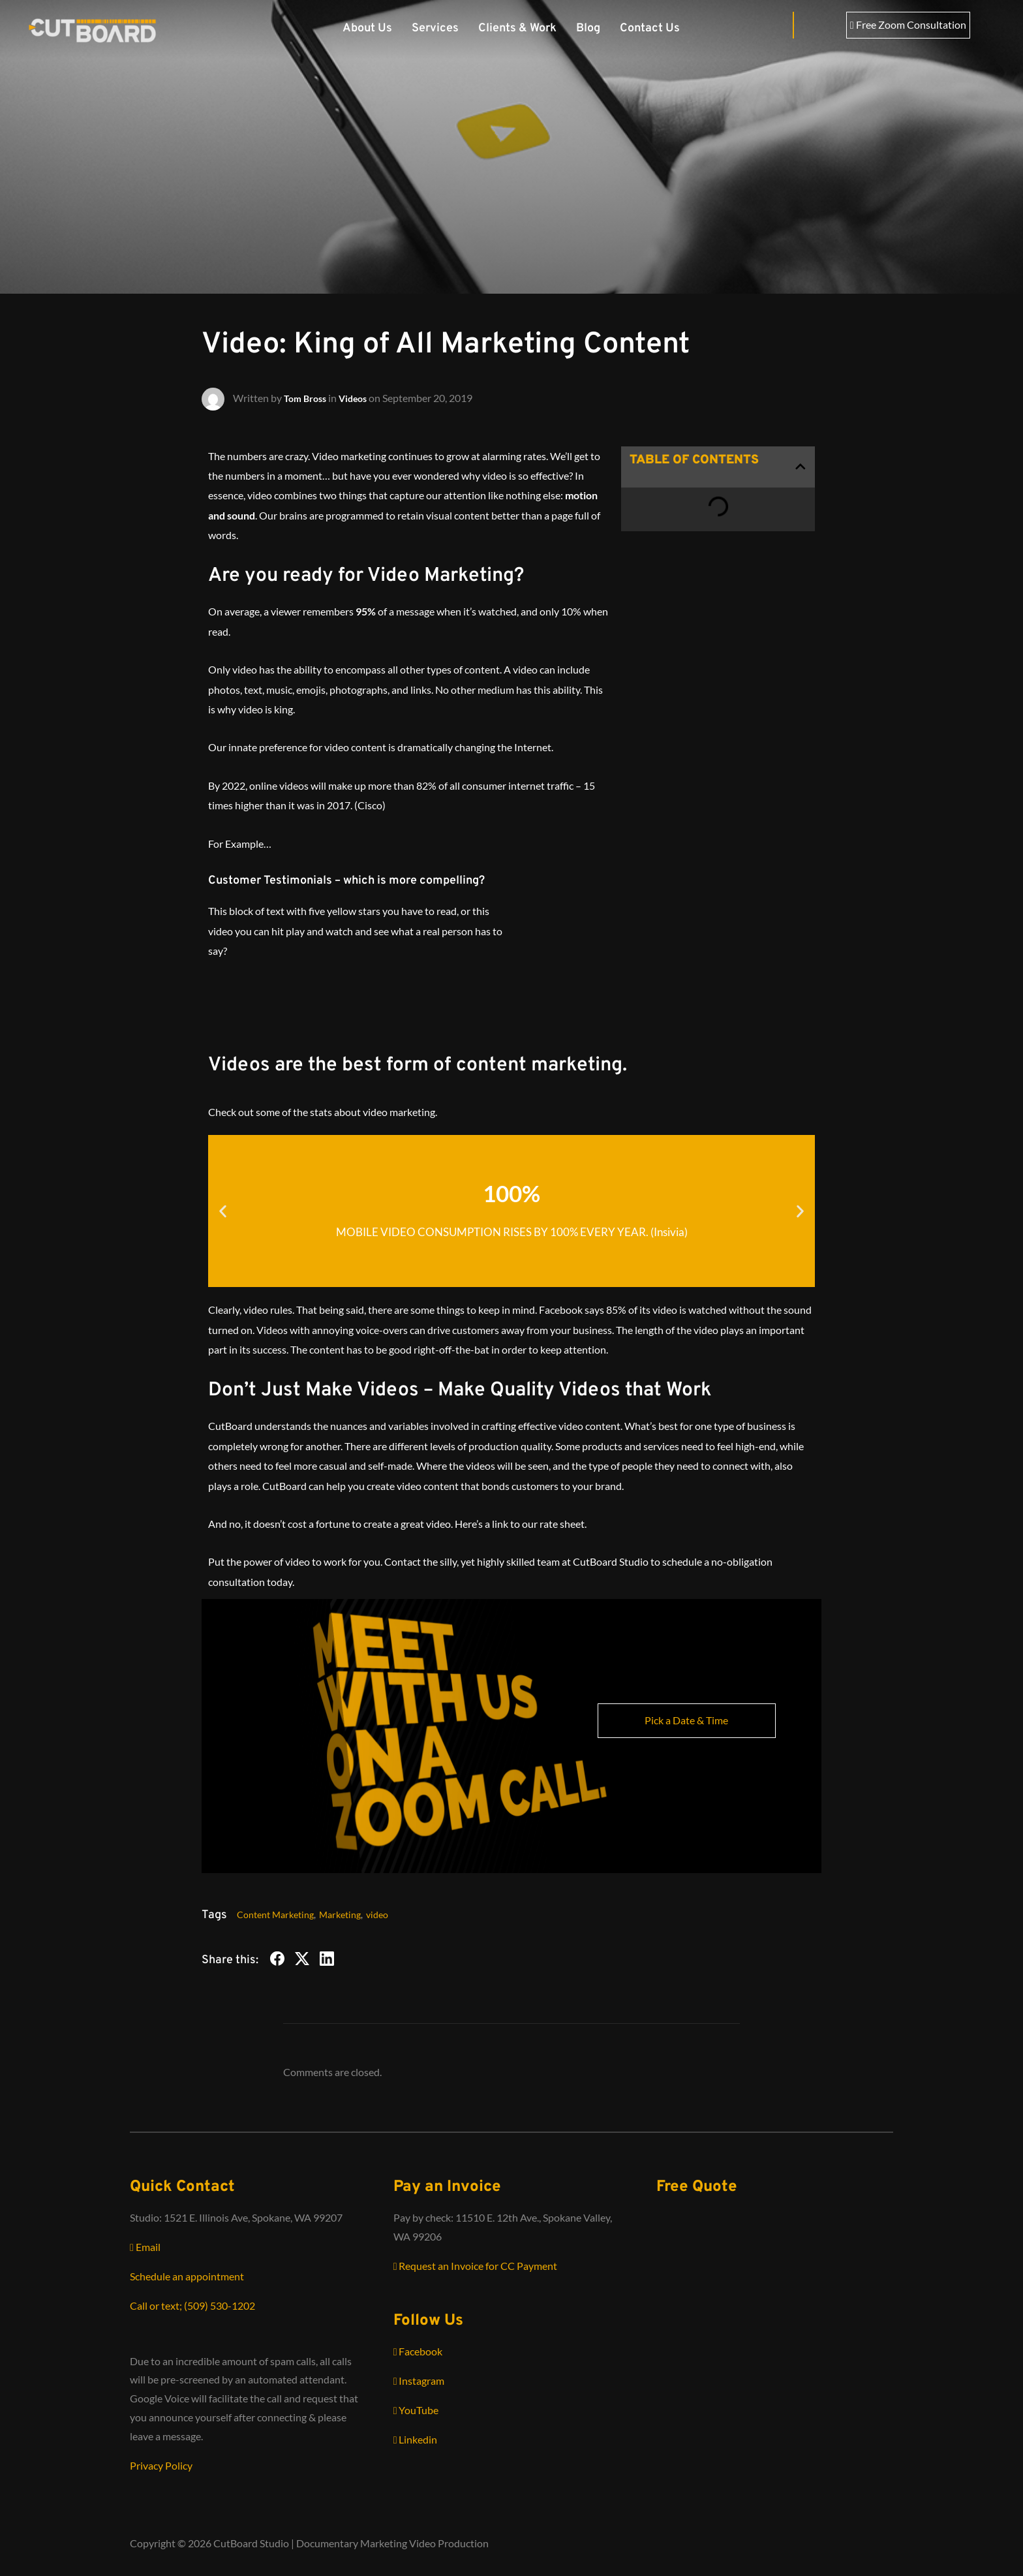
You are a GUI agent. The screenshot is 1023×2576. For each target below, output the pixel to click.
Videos (360, 397)
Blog (588, 28)
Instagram (419, 2380)
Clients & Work (517, 28)
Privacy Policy (161, 2465)
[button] (800, 467)
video (377, 1914)
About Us (367, 28)
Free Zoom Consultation (908, 24)
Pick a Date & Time (686, 1720)
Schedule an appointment (187, 2276)
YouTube (416, 2410)
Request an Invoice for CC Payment (475, 2265)
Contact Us (650, 28)
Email (145, 2247)
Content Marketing (275, 1914)
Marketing (340, 1914)
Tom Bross (307, 397)
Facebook (418, 2351)
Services (435, 28)
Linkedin (415, 2439)
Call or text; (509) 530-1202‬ (192, 2305)
